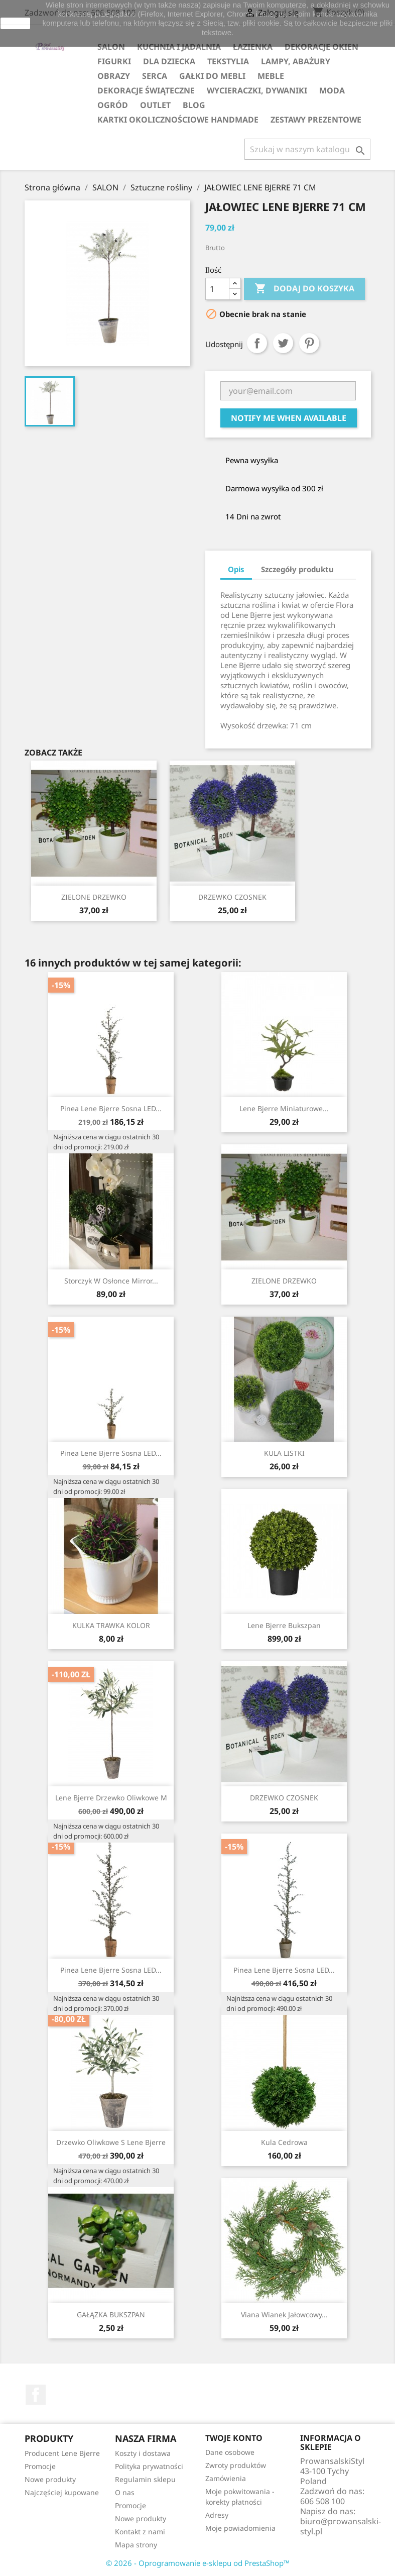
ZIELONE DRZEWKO (93, 897)
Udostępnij (257, 343)
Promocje (40, 2466)
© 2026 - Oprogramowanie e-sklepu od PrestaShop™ (198, 2563)
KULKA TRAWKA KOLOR (111, 1625)
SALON (111, 46)
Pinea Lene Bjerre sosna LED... (111, 1108)
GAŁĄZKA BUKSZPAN (111, 2314)
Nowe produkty (50, 2479)
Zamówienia (225, 2478)
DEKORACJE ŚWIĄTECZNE (146, 90)
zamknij (15, 23)
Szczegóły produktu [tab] (297, 569)
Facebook (36, 2395)
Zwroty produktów (235, 2465)
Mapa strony (136, 2544)
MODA (332, 90)
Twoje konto (233, 2437)
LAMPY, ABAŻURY (295, 61)
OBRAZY (113, 75)
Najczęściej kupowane (62, 2492)
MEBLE (270, 75)
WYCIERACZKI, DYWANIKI (257, 90)
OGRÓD (112, 105)
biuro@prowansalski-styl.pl (340, 2526)
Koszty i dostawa (143, 2453)
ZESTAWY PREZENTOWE (316, 119)
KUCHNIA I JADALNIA (179, 46)
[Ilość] (217, 289)
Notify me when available (288, 417)
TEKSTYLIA (228, 61)
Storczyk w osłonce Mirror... (111, 1280)
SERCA (154, 75)
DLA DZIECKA (169, 61)
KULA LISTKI (284, 1453)
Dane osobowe (229, 2452)
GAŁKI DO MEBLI (212, 75)
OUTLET (155, 105)
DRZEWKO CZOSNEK (232, 897)
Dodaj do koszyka (304, 288)
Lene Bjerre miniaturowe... (284, 1108)
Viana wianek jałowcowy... (284, 2314)
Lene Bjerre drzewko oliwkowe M (111, 1797)
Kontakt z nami (140, 2531)
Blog (194, 105)
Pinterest (309, 343)
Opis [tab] (236, 569)
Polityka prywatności (149, 2466)
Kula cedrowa (284, 2142)
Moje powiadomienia (240, 2528)
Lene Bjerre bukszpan (284, 1625)
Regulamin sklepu (145, 2479)
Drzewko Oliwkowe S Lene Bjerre (111, 2142)
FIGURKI (114, 61)
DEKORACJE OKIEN (321, 46)
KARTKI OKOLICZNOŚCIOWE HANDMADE (177, 119)
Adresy (216, 2515)
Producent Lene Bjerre (62, 2453)
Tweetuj (283, 343)
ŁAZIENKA (253, 46)
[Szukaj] (307, 149)
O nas (125, 2492)
